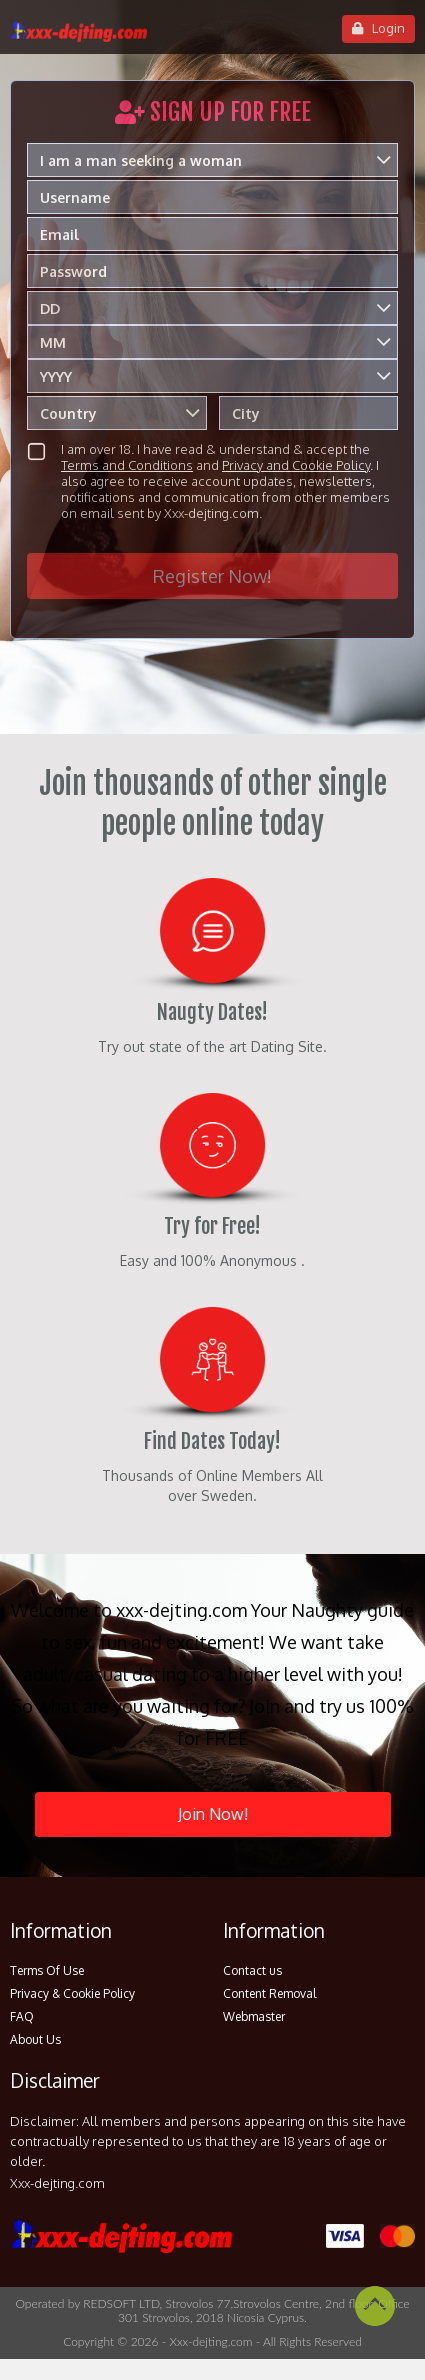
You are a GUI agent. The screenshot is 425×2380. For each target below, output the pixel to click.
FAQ (22, 2016)
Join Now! (213, 1814)
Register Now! (212, 576)
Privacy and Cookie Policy (296, 465)
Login (378, 28)
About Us (35, 2039)
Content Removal (269, 1993)
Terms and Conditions (127, 465)
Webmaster (254, 2016)
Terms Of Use (47, 1970)
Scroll (375, 2306)
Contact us (252, 1970)
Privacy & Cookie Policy (72, 1993)
